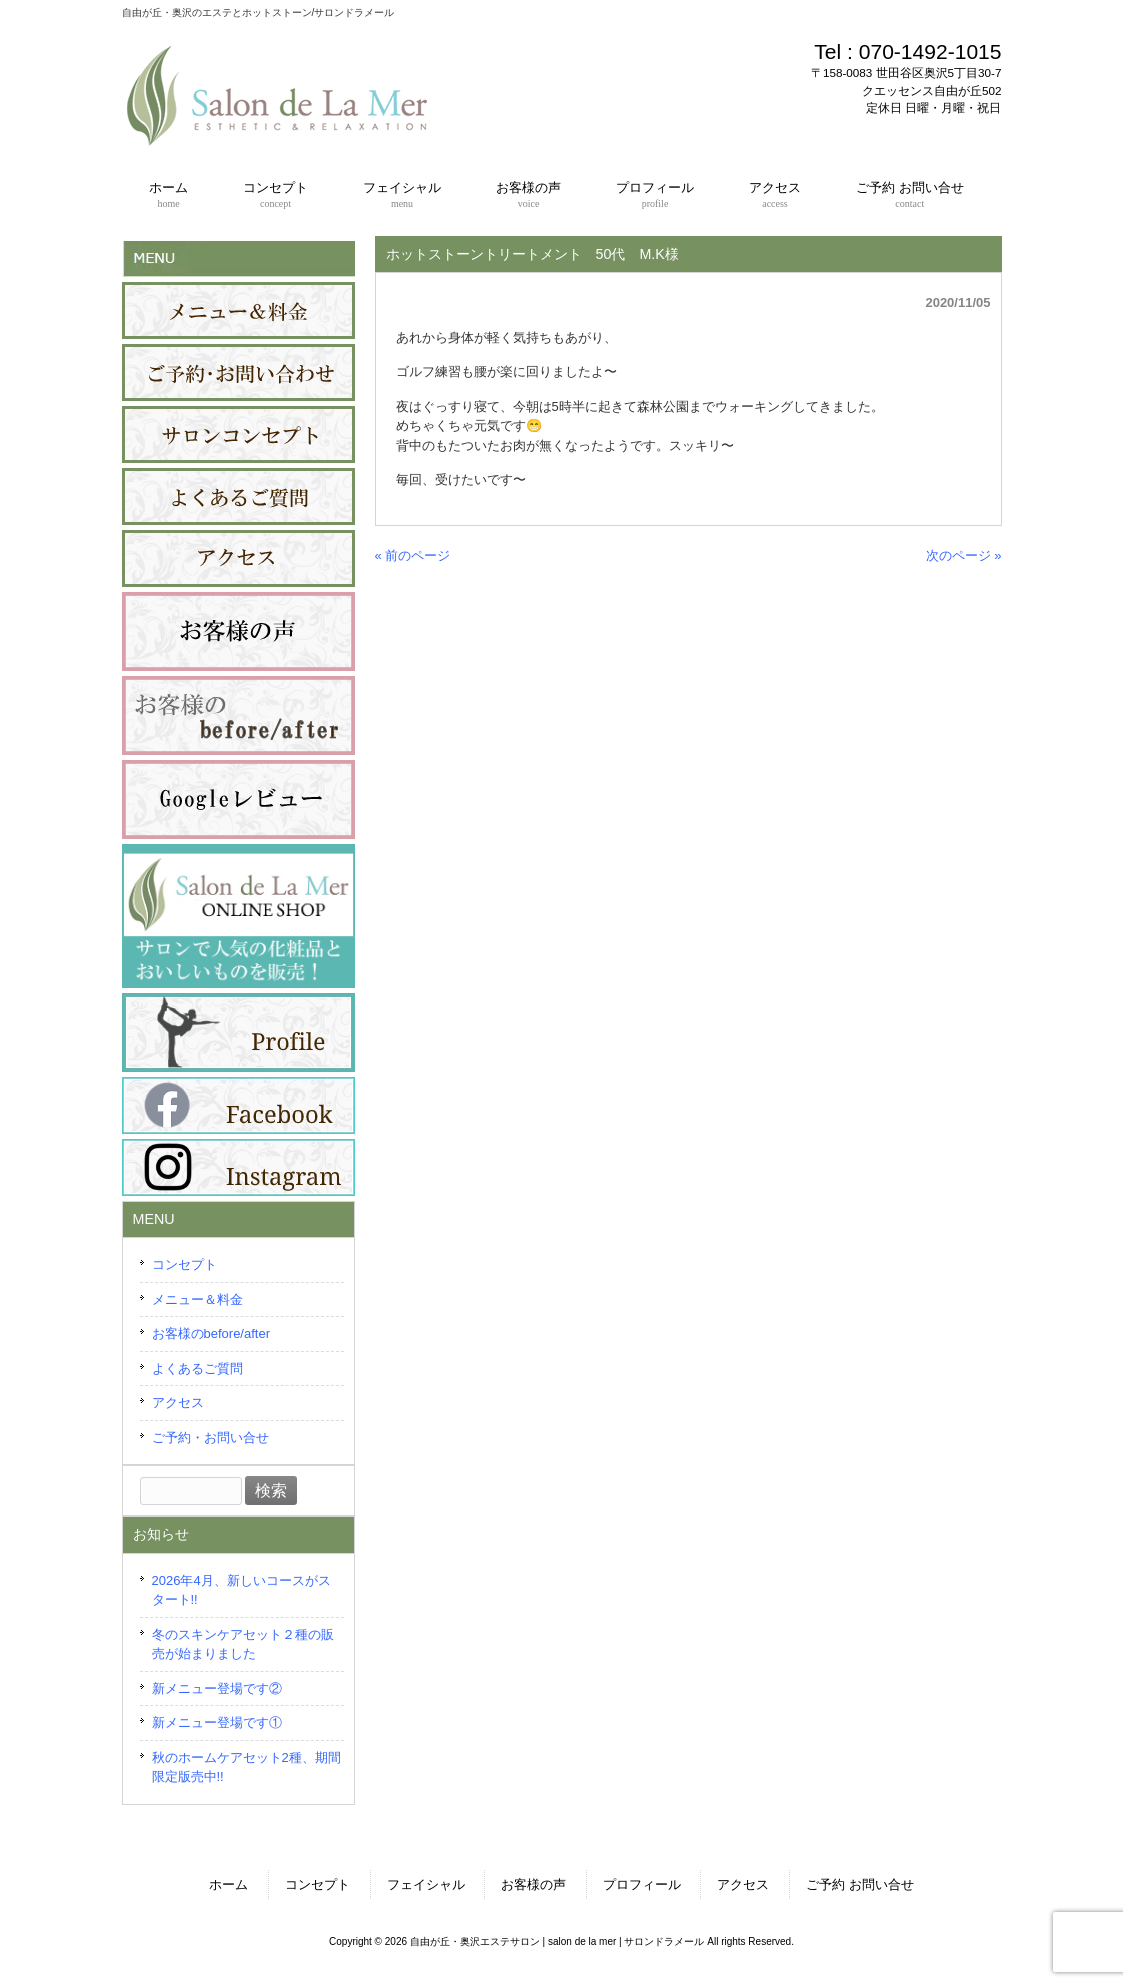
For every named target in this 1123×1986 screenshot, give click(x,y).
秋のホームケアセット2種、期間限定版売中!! (246, 1767)
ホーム (228, 1884)
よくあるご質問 (197, 1368)
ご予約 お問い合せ (860, 1884)
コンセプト (184, 1264)
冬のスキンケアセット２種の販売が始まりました (243, 1644)
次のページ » (964, 555)
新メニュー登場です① (217, 1722)
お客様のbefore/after (211, 1333)
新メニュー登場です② (217, 1688)
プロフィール (642, 1884)
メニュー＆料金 (197, 1299)
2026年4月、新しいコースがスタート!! (241, 1590)
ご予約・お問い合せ (210, 1437)
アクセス (178, 1402)
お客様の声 (533, 1884)
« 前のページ (413, 555)
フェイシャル (426, 1884)
